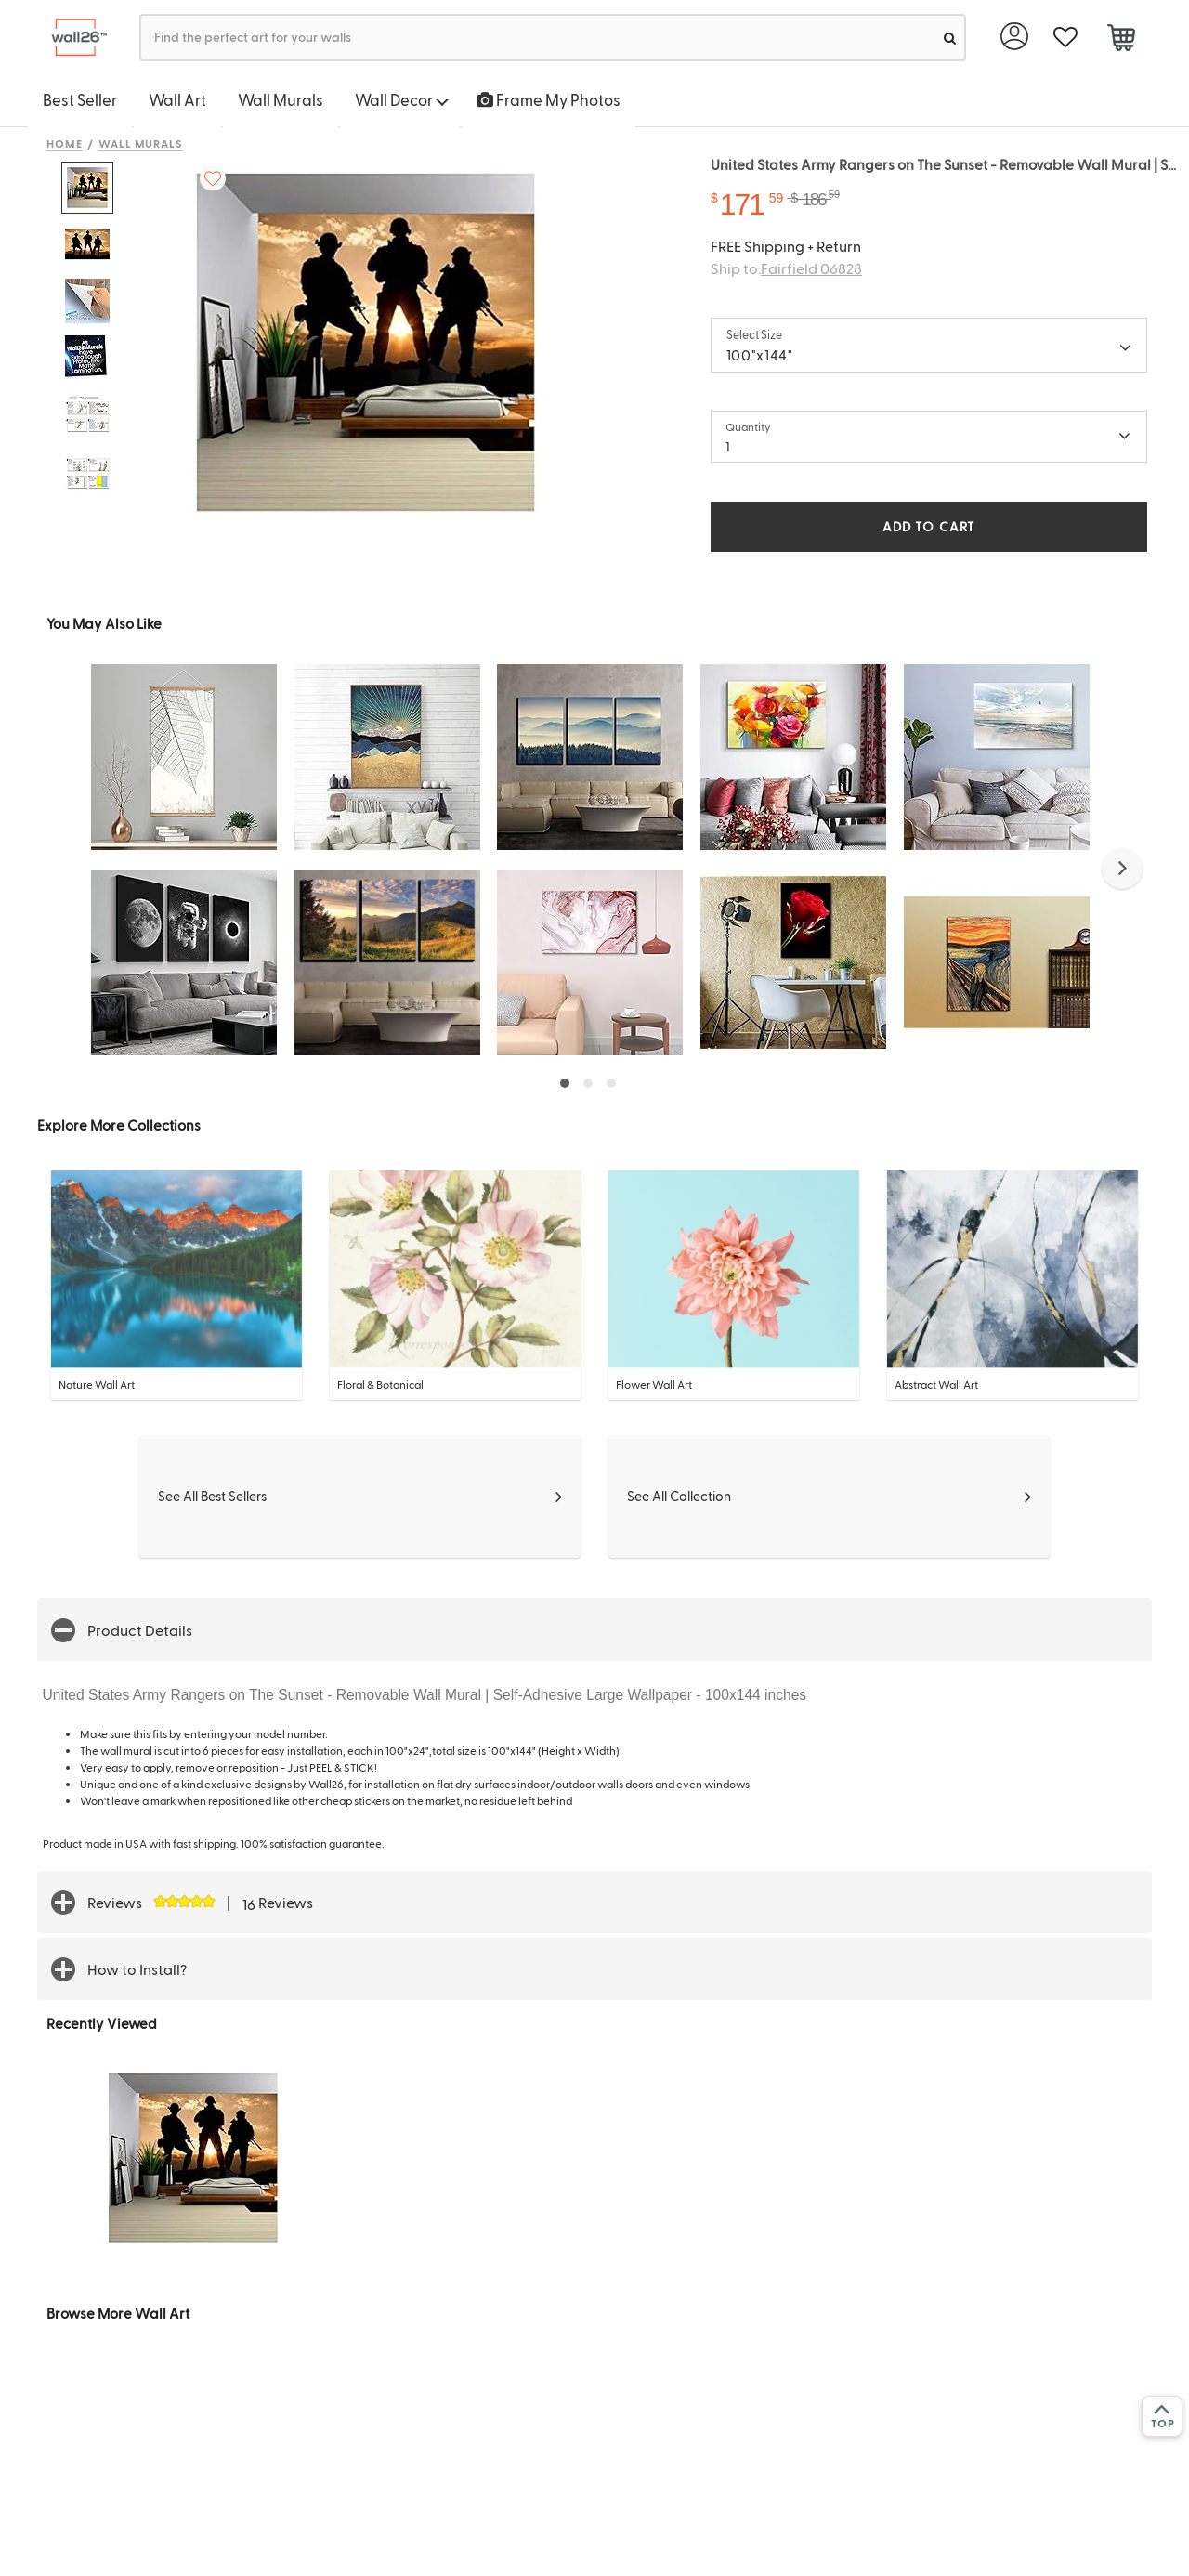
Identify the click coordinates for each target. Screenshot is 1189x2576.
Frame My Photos (549, 99)
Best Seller (80, 99)
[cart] (1120, 40)
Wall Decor (402, 99)
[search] (949, 37)
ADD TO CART (928, 526)
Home (64, 143)
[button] (1122, 868)
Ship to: (786, 268)
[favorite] (1065, 37)
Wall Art (177, 99)
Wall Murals (280, 99)
